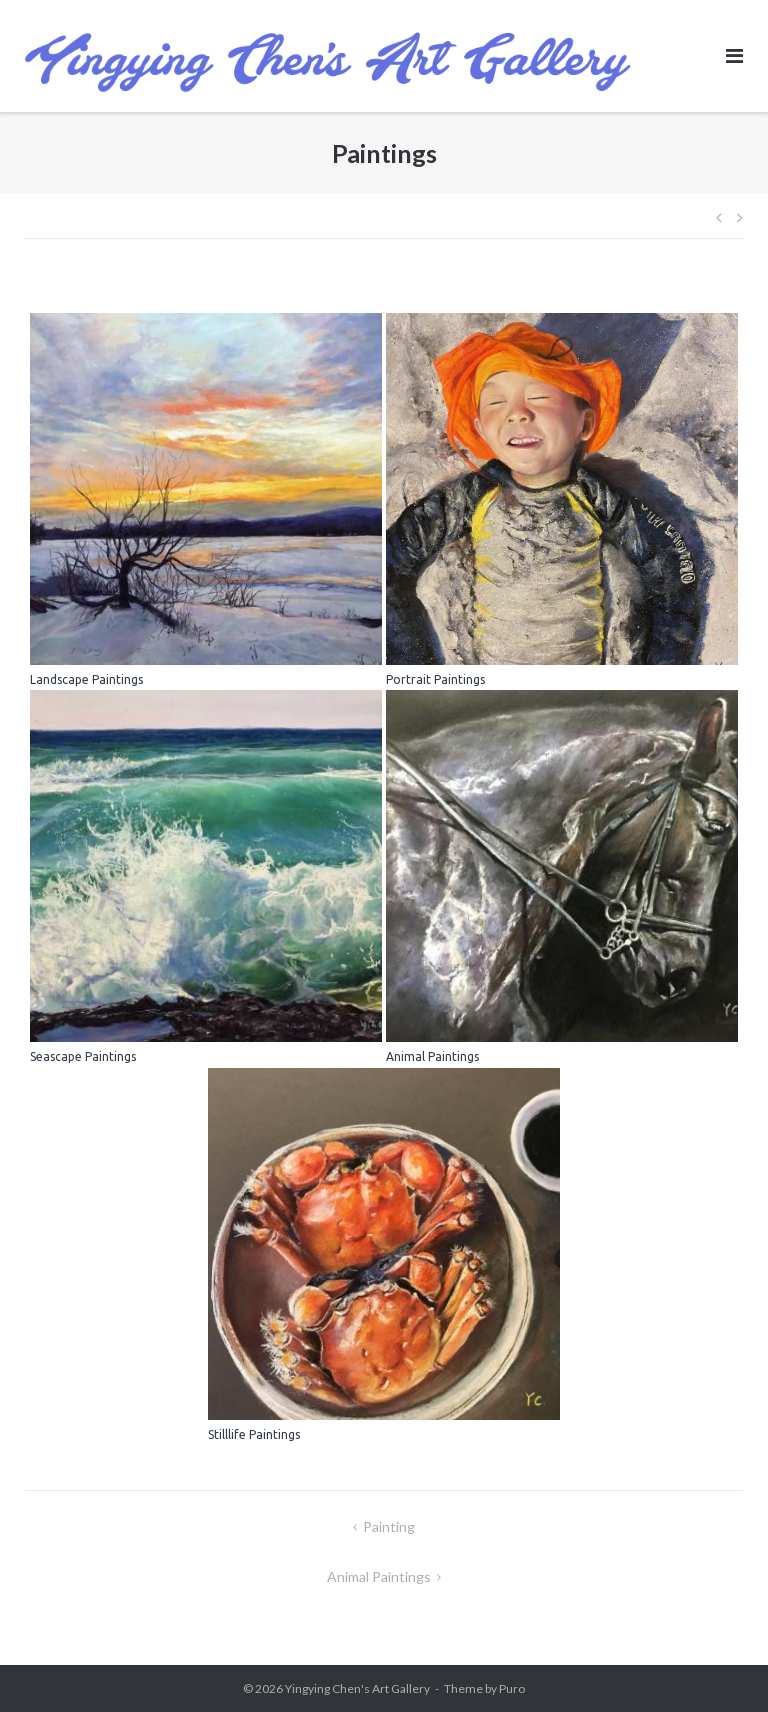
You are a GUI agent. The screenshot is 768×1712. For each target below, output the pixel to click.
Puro (512, 1688)
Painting (389, 1526)
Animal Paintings (379, 1576)
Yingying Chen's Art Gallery (357, 1688)
